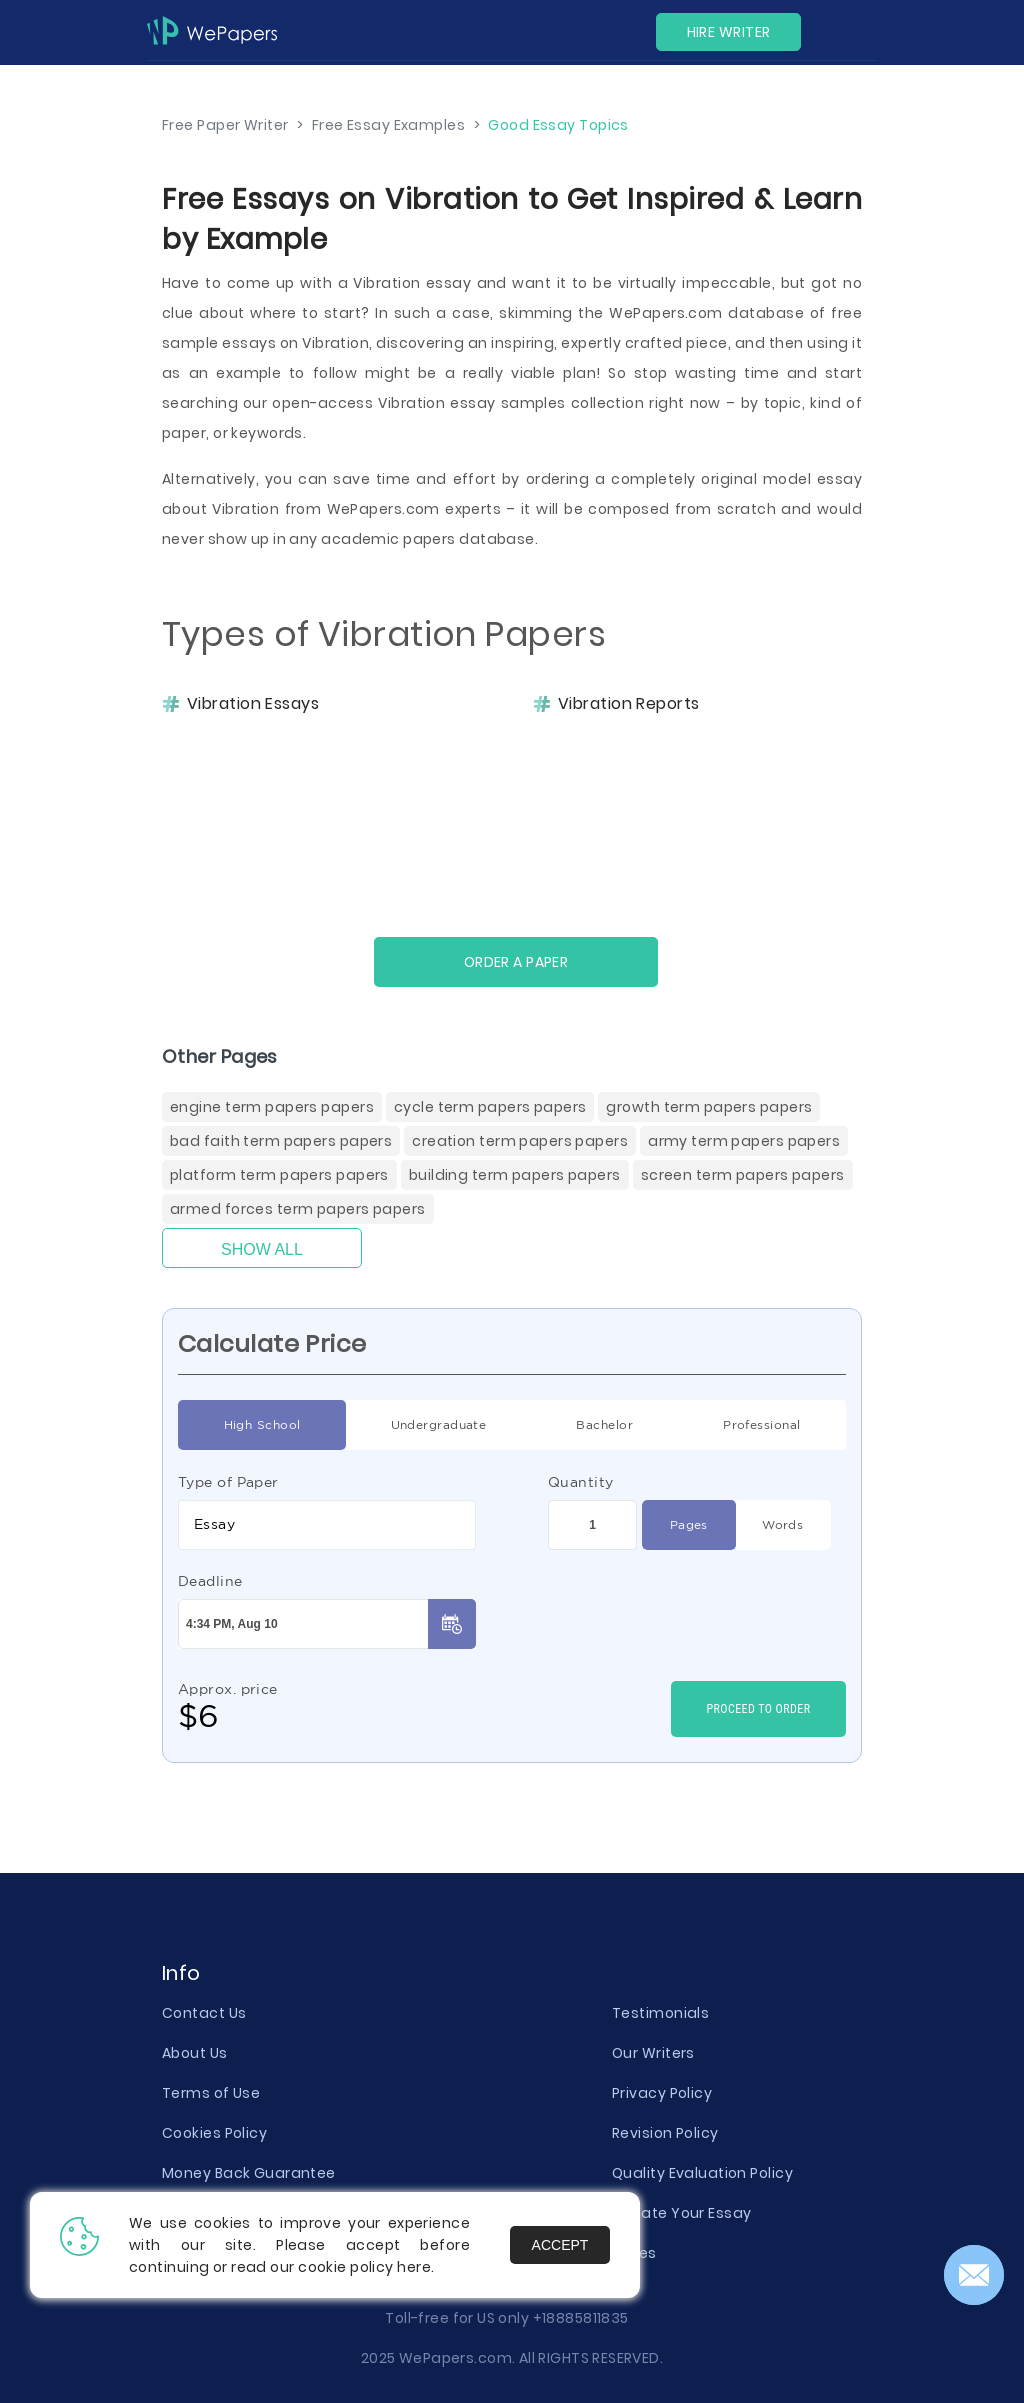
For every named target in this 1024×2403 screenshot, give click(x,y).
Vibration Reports (628, 704)
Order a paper (516, 962)
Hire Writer (729, 32)
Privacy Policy (662, 2093)
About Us (195, 2053)
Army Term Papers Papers (744, 1141)
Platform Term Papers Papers (279, 1175)
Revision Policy (665, 2133)
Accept (560, 2245)
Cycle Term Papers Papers (490, 1107)
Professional (761, 1425)
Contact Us (204, 2013)
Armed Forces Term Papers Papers (298, 1209)
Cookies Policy (214, 2133)
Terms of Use (211, 2093)
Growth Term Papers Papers (709, 1107)
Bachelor (604, 1425)
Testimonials (660, 2013)
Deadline (210, 1581)
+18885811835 (581, 2318)
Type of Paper (228, 1482)
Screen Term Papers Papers (743, 1175)
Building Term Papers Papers (515, 1175)
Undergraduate (439, 1425)
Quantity (581, 1482)
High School (262, 1425)
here (414, 2267)
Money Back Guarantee (249, 2173)
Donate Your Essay (681, 2213)
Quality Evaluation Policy (702, 2173)
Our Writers (653, 2053)
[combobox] (327, 1525)
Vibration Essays (253, 704)
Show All (262, 1249)
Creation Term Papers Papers (520, 1141)
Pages (689, 1525)
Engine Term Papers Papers (272, 1107)
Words (782, 1525)
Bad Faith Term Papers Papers (281, 1141)
